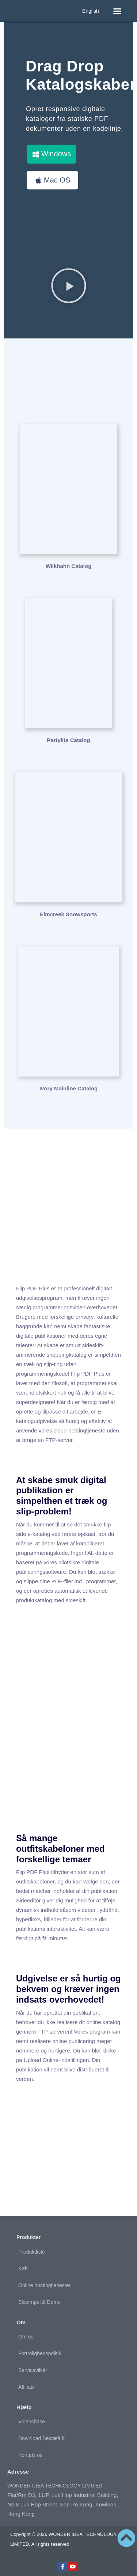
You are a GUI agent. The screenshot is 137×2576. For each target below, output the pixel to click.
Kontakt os (30, 2455)
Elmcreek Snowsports (68, 914)
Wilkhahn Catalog (69, 566)
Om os (25, 2337)
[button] (117, 10)
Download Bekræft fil (41, 2438)
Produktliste (31, 2252)
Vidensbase (31, 2421)
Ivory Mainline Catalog (68, 1088)
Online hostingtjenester (44, 2285)
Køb (23, 2268)
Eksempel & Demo (39, 2302)
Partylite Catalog (68, 740)
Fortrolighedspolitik (39, 2353)
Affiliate (26, 2387)
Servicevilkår (32, 2370)
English (90, 11)
